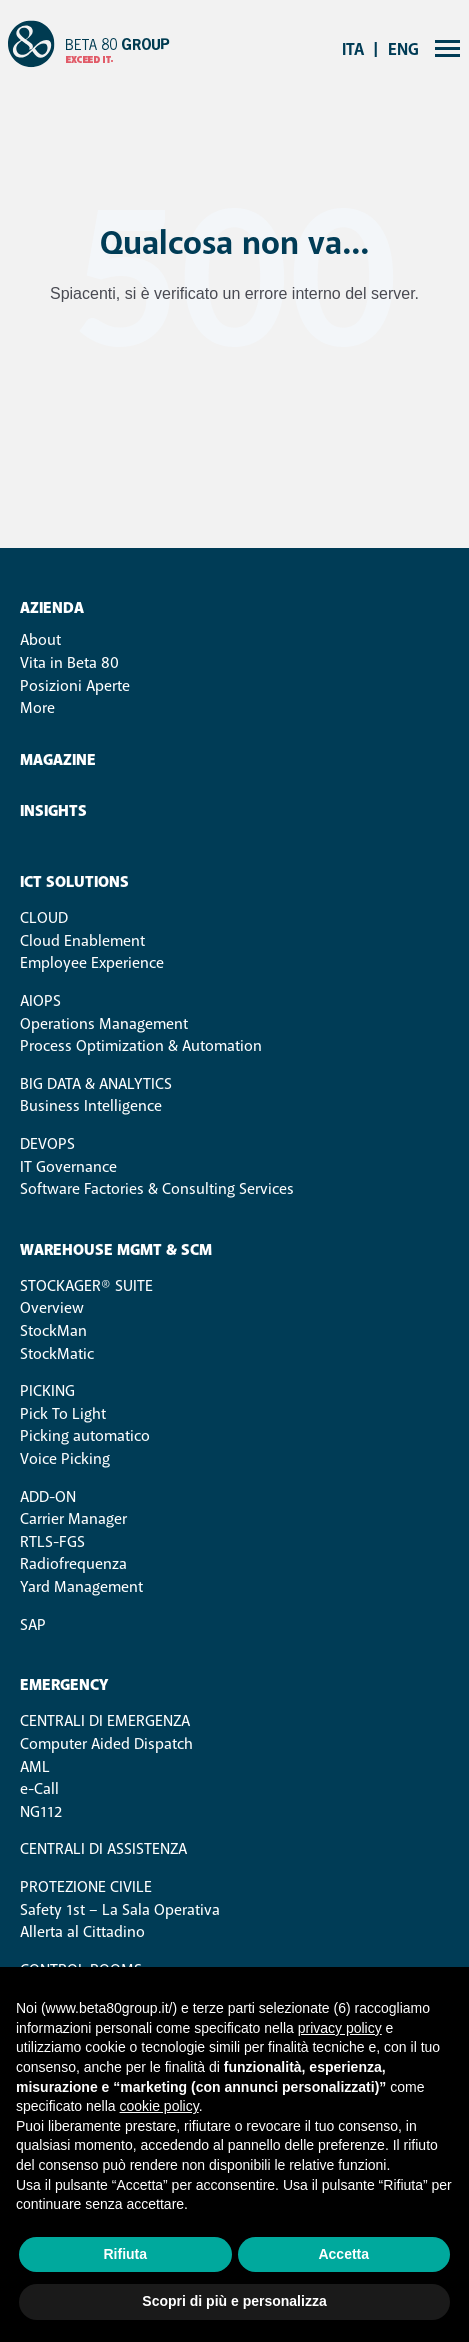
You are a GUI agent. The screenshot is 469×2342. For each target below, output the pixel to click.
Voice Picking (65, 1459)
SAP (33, 1625)
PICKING (47, 1391)
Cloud (44, 918)
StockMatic (57, 1354)
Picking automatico (85, 1436)
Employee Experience (92, 963)
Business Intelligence (91, 1106)
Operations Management (104, 1024)
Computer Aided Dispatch (106, 1744)
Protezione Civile (86, 1887)
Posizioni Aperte (75, 686)
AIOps (40, 1001)
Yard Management (81, 1587)
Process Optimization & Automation (141, 1046)
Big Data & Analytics (96, 1084)
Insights (53, 811)
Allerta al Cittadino (82, 1932)
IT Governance (68, 1167)
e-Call (39, 1789)
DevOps (47, 1144)
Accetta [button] (343, 2254)
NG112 (41, 1812)
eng (403, 49)
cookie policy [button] (159, 2106)
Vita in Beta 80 (69, 663)
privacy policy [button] (340, 2028)
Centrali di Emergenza (105, 1721)
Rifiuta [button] (125, 2254)
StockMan (53, 1331)
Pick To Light (63, 1414)
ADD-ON (48, 1497)
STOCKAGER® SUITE (86, 1286)
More (37, 708)
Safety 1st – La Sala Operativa (120, 1910)
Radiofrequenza (73, 1564)
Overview (52, 1308)
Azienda (52, 608)
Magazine (58, 760)
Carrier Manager (73, 1519)
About (40, 640)
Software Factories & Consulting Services (157, 1189)
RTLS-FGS (52, 1542)
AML (35, 1767)
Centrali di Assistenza (103, 1849)
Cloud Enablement (82, 941)
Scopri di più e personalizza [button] (234, 2301)
